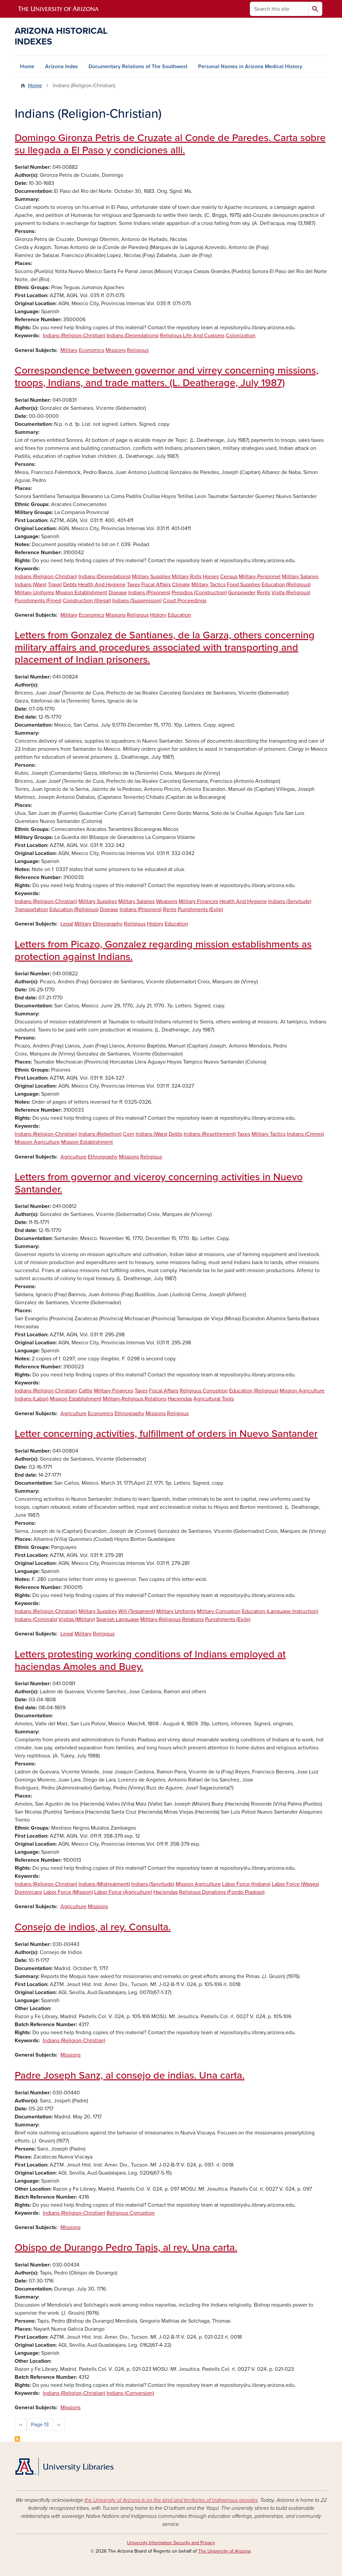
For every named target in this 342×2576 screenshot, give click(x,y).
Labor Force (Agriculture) (123, 1892)
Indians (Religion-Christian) (74, 335)
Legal (66, 924)
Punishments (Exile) (200, 909)
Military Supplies (151, 576)
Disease (118, 592)
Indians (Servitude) (289, 901)
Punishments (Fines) (38, 600)
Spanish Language (117, 1619)
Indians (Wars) (30, 584)
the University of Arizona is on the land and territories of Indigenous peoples (171, 2500)
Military (68, 350)
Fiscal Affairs (156, 584)
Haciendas (180, 1398)
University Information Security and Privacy (171, 2543)
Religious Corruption (204, 1390)
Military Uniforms (34, 592)
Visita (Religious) (291, 592)
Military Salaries (300, 576)
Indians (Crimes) (305, 1134)
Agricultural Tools (213, 1398)
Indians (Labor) (31, 1398)
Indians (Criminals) (36, 1619)
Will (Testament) (136, 1611)
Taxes (133, 584)
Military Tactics (208, 584)
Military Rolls (186, 576)
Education (179, 615)
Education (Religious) (286, 584)
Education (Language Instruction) (280, 1611)
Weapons (166, 901)
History (158, 615)
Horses (211, 576)
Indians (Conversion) (130, 2393)
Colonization (240, 335)
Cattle (85, 1390)
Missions (116, 350)
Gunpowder (241, 592)
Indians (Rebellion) (100, 1134)
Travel (55, 584)
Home (27, 66)
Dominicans (28, 1892)
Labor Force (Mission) (68, 1892)
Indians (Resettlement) (210, 1134)
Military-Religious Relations (134, 1398)
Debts (70, 584)
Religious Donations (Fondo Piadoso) (222, 1892)
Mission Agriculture (37, 1142)
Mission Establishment (81, 592)
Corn (128, 1134)
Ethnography (108, 924)
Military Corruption (218, 1611)
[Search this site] (279, 9)
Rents (263, 592)
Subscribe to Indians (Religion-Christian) (17, 2439)
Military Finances (198, 901)
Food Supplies (243, 584)
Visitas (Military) (76, 1619)
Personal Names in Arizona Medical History (250, 66)
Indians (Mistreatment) (104, 1884)
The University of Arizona (224, 2551)
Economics (91, 350)
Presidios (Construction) (199, 592)
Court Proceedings (184, 600)
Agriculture (73, 1156)
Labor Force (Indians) (246, 1884)
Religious (138, 350)
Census (228, 576)
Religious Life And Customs (192, 335)
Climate (181, 584)
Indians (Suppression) (137, 600)
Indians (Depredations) (133, 335)
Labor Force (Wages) (295, 1884)
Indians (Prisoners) (149, 592)
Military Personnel (260, 576)
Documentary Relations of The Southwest (138, 66)
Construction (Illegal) (87, 600)
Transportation (31, 909)
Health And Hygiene (102, 584)
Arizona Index (61, 66)
